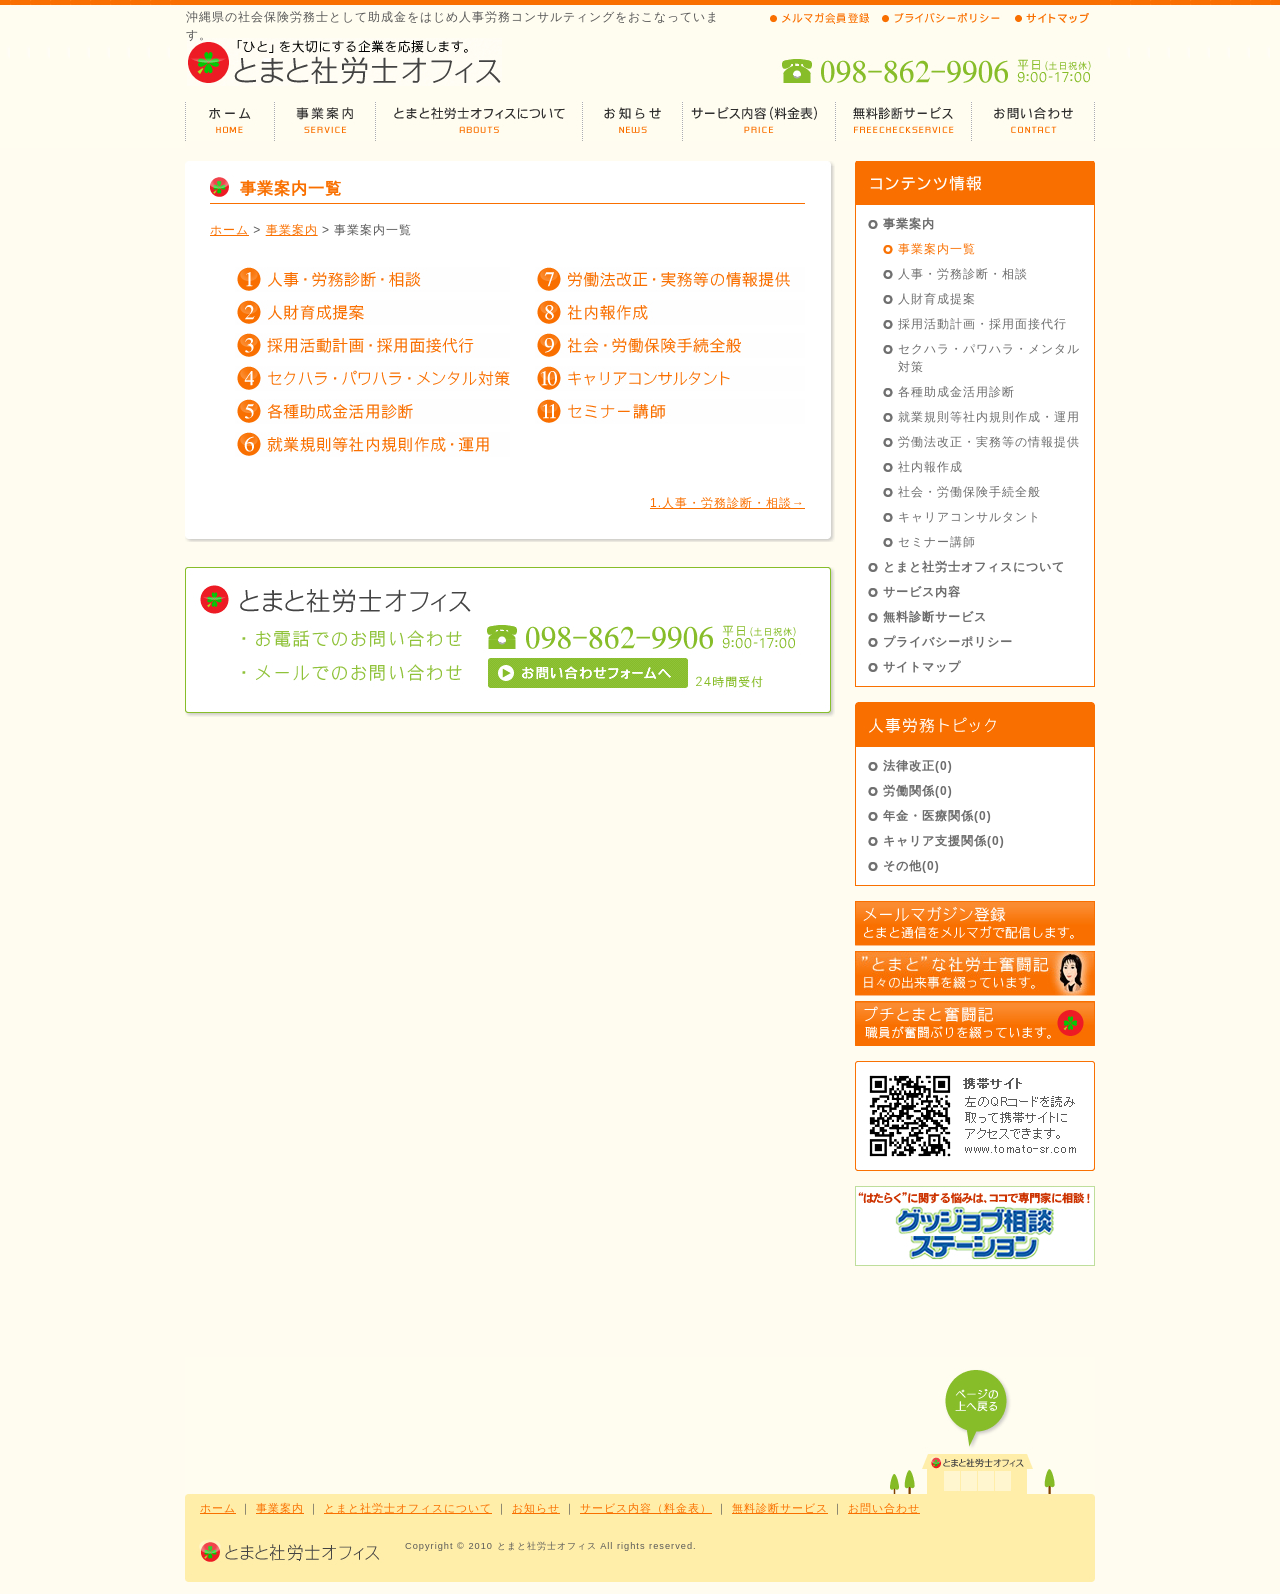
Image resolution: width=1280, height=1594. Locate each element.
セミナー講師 (937, 542)
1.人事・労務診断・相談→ (727, 503)
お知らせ (536, 1508)
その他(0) (911, 866)
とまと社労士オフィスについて (974, 567)
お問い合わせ (884, 1508)
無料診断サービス (935, 617)
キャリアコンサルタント (969, 517)
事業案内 (292, 230)
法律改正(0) (918, 766)
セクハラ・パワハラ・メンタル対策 (989, 358)
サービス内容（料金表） (646, 1508)
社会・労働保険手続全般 (969, 492)
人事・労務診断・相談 (963, 274)
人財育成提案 (937, 299)
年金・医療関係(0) (937, 816)
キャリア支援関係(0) (944, 841)
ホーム (229, 230)
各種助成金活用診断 (956, 392)
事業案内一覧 (937, 249)
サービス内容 (922, 592)
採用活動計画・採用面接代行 (982, 324)
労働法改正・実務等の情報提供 (989, 442)
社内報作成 (930, 467)
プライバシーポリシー (948, 642)
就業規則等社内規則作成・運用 (989, 417)
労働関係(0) (918, 791)
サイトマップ (922, 667)
